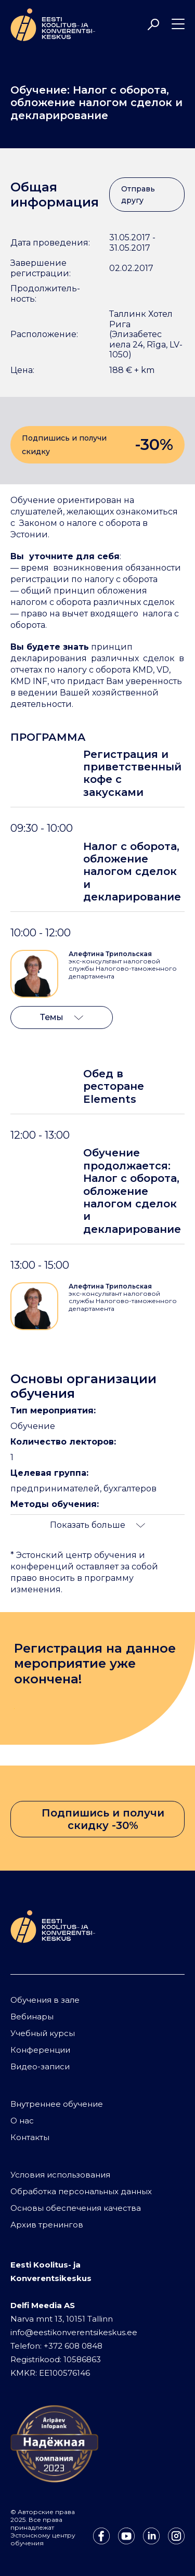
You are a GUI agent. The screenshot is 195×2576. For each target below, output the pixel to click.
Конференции (40, 2050)
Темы (61, 1017)
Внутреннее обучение (56, 2104)
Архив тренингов (46, 2225)
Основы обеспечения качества (75, 2208)
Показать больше (97, 1525)
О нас (22, 2121)
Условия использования (60, 2175)
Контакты (29, 2137)
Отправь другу (138, 194)
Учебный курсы (42, 2033)
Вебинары (32, 2016)
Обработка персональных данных (81, 2191)
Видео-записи (40, 2066)
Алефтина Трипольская (110, 954)
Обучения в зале (45, 2000)
